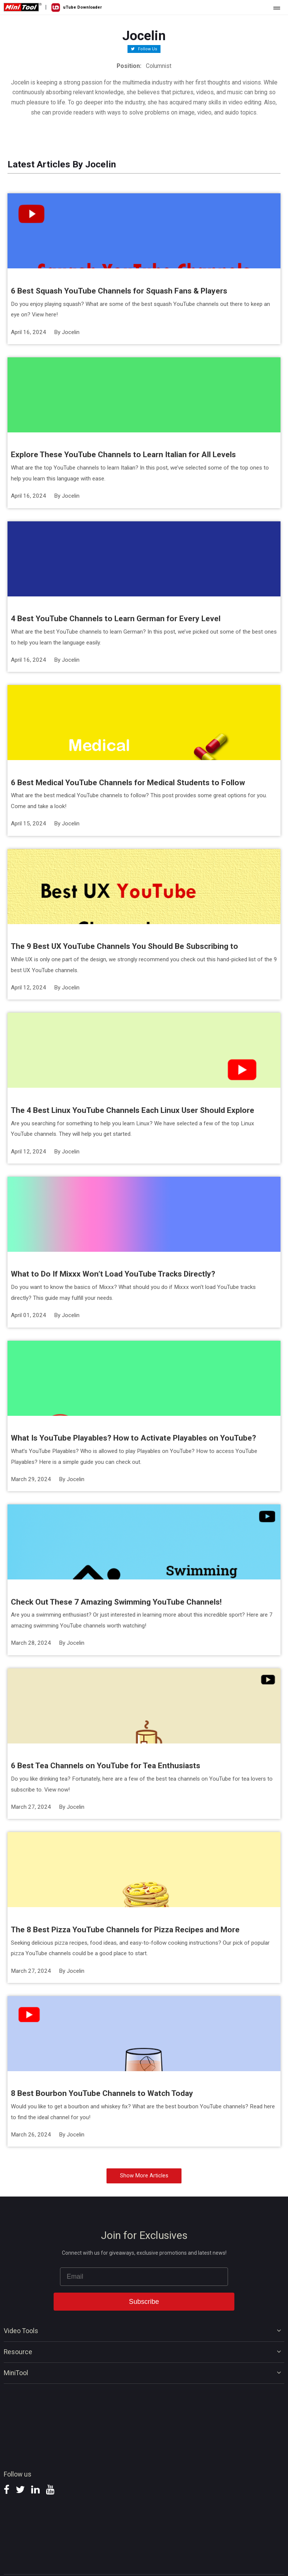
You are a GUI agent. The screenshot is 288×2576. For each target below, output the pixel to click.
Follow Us (147, 49)
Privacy (125, 2560)
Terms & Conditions (152, 2560)
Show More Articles (144, 2146)
